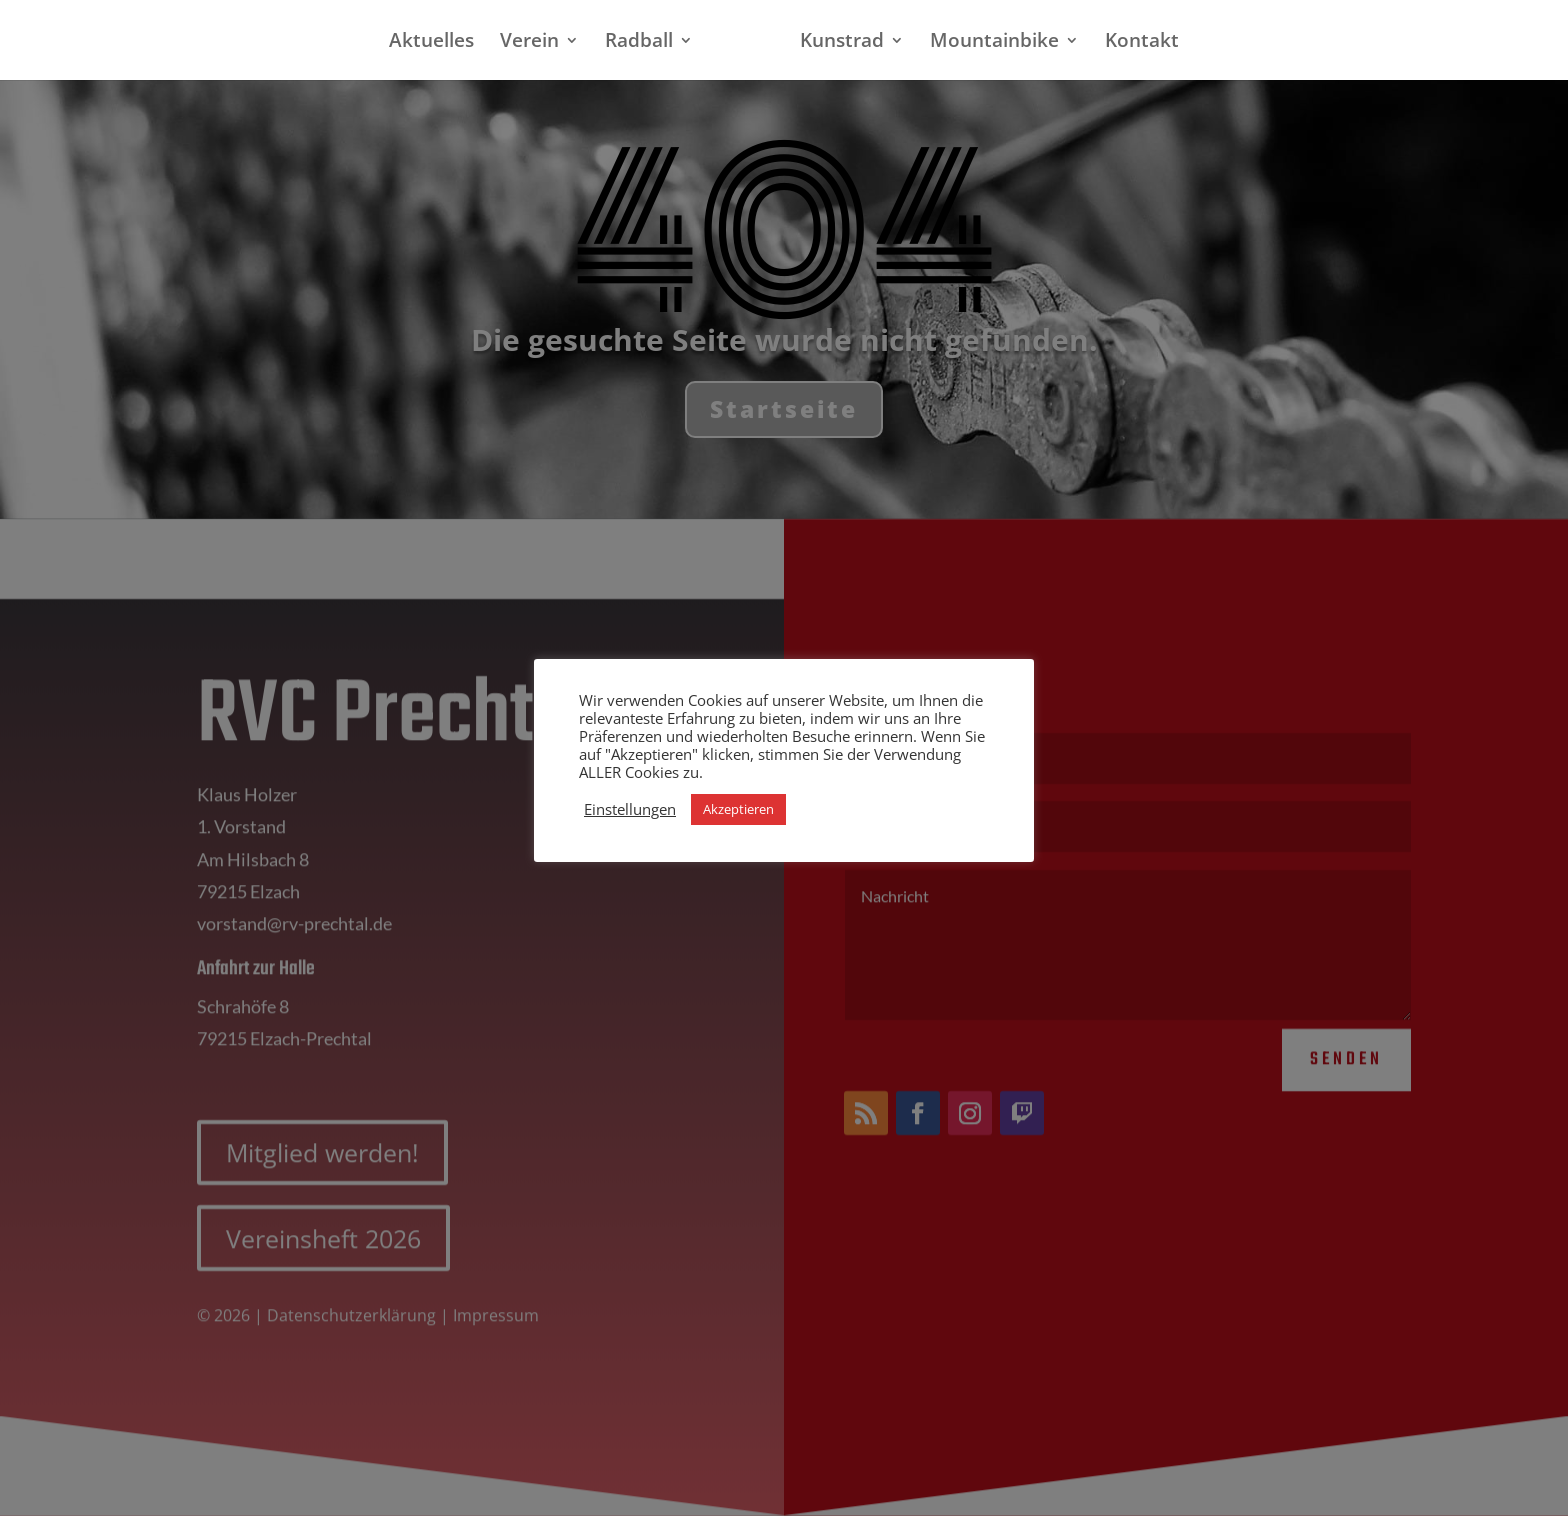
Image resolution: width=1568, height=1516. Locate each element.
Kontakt (1134, 43)
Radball (647, 43)
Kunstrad (834, 43)
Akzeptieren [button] (738, 809)
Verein (537, 43)
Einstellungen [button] (630, 809)
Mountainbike (986, 43)
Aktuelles (439, 43)
